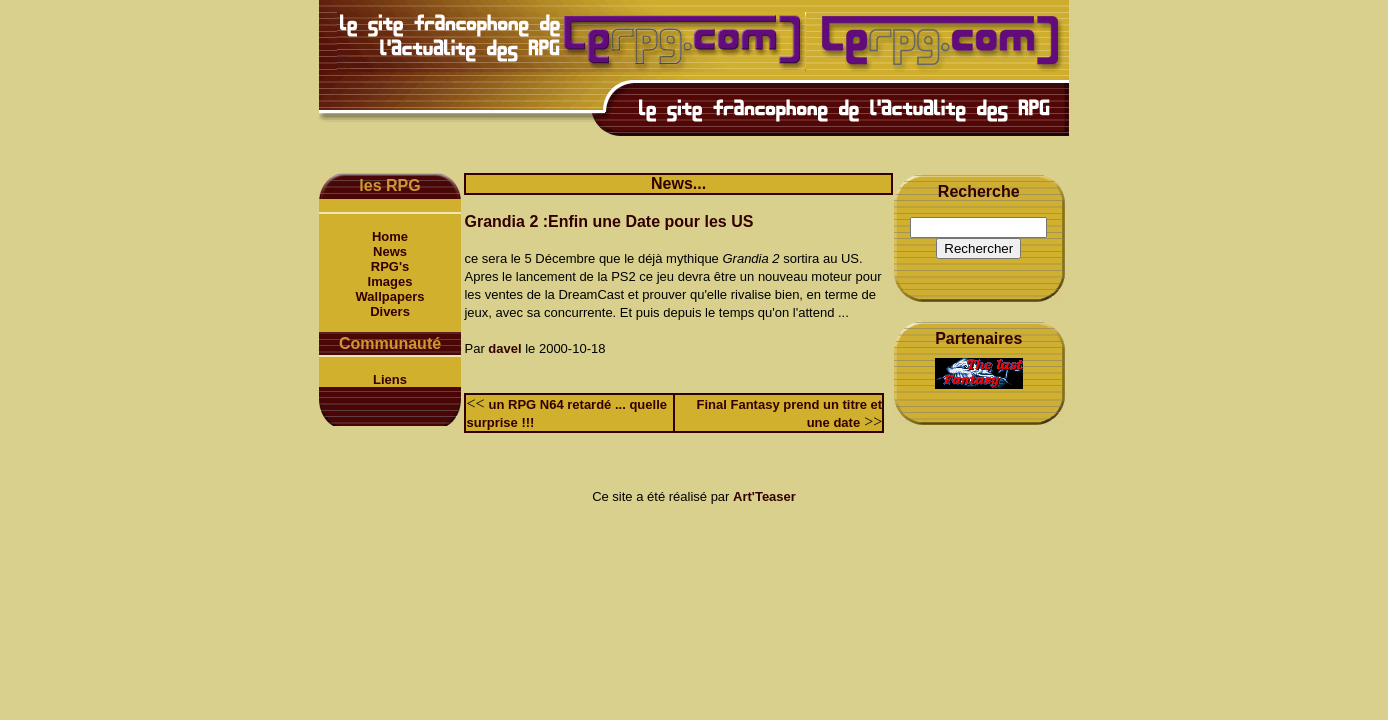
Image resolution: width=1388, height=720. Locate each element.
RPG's (390, 266)
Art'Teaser (764, 496)
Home (390, 236)
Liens (390, 379)
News (390, 251)
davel (504, 348)
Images (390, 281)
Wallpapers (390, 296)
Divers (390, 311)
